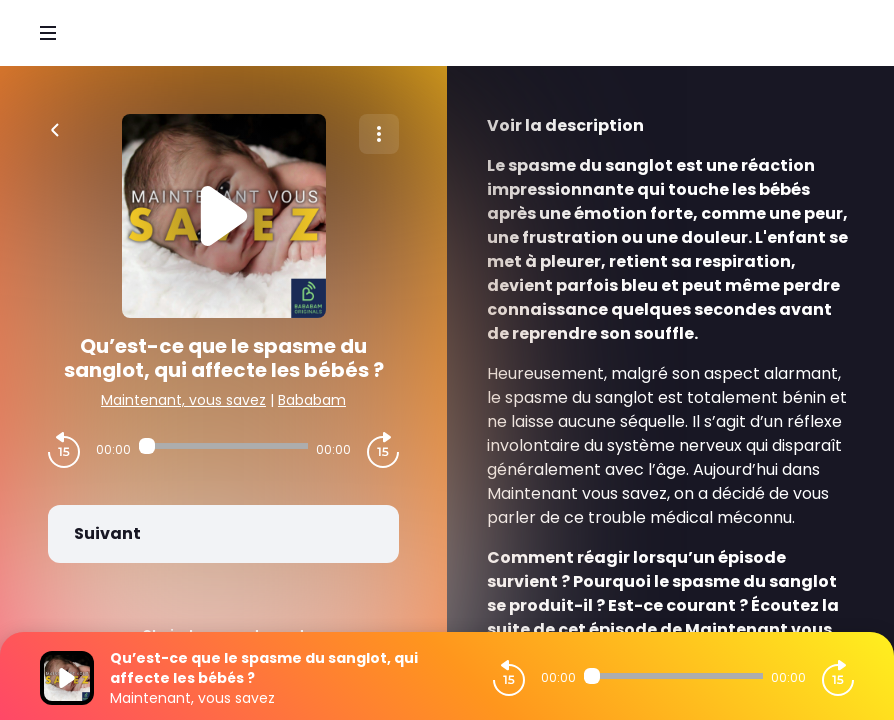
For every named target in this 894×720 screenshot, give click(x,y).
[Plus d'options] (379, 134)
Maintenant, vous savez (183, 400)
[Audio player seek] (223, 446)
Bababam (312, 400)
